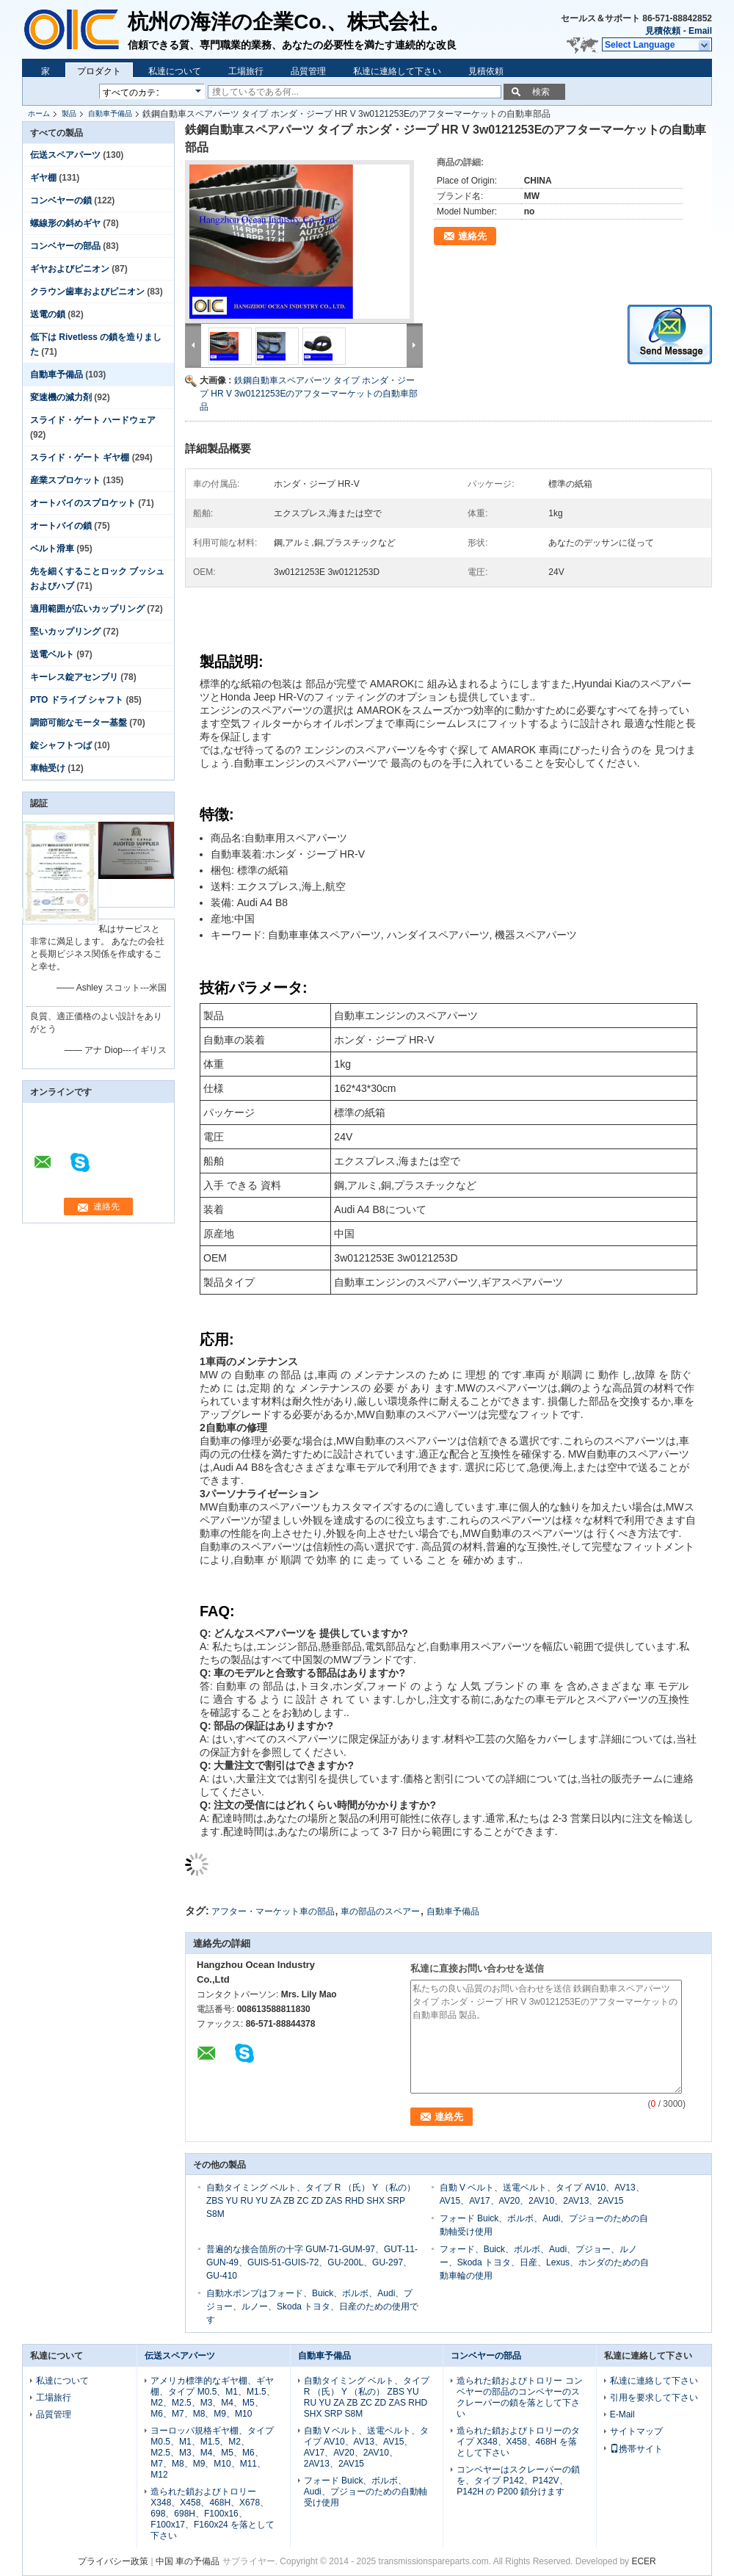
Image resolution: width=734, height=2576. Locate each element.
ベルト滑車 (52, 548)
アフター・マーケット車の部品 (273, 1911)
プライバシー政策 (113, 2561)
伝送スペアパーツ (65, 155)
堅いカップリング (65, 631)
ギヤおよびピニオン (69, 269)
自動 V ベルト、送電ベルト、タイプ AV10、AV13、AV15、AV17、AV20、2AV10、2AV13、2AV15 (366, 2447)
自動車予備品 (110, 113)
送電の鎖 (47, 314)
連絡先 (472, 236)
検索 (541, 92)
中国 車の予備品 (187, 2561)
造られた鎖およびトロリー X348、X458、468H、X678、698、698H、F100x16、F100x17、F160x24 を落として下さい (212, 2513)
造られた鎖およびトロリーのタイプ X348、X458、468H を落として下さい (518, 2441)
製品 (69, 113)
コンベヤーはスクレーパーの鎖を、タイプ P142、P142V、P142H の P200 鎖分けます (518, 2480)
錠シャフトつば (61, 745)
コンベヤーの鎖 (61, 200)
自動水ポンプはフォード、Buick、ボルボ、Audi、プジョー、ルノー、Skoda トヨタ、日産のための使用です (312, 2306)
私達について (174, 71)
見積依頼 (662, 31)
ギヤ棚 (43, 178)
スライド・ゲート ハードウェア (93, 420)
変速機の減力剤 (61, 397)
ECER (643, 2561)
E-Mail (622, 2414)
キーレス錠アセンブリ (74, 677)
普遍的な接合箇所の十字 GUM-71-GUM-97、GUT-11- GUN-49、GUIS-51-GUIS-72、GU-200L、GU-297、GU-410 (312, 2262)
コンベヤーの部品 (65, 246)
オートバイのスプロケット (83, 503)
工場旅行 (246, 71)
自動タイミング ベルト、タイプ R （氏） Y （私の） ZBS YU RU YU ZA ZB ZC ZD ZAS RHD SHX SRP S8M (310, 2200)
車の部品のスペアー (380, 1911)
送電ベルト (52, 654)
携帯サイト (636, 2449)
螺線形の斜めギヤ (65, 223)
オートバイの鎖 (61, 526)
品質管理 (308, 71)
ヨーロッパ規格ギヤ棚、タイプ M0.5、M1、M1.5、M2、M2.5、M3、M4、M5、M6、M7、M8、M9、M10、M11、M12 (212, 2452)
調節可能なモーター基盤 (78, 722)
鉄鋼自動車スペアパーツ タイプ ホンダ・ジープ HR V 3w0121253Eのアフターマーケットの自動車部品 (309, 393)
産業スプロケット (65, 480)
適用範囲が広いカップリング (87, 609)
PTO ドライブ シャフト (76, 700)
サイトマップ (636, 2431)
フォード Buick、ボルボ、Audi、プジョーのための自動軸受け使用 (365, 2491)
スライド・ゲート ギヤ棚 (79, 457)
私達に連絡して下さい (397, 71)
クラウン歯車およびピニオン (87, 291)
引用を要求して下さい (654, 2397)
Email (700, 31)
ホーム (39, 113)
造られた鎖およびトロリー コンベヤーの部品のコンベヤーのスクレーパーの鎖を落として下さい (519, 2397)
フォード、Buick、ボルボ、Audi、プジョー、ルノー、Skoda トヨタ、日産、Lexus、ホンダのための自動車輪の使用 (544, 2262)
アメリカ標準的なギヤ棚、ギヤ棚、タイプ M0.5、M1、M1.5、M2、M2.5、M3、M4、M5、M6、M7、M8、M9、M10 (212, 2397)
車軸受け (47, 768)
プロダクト (99, 71)
